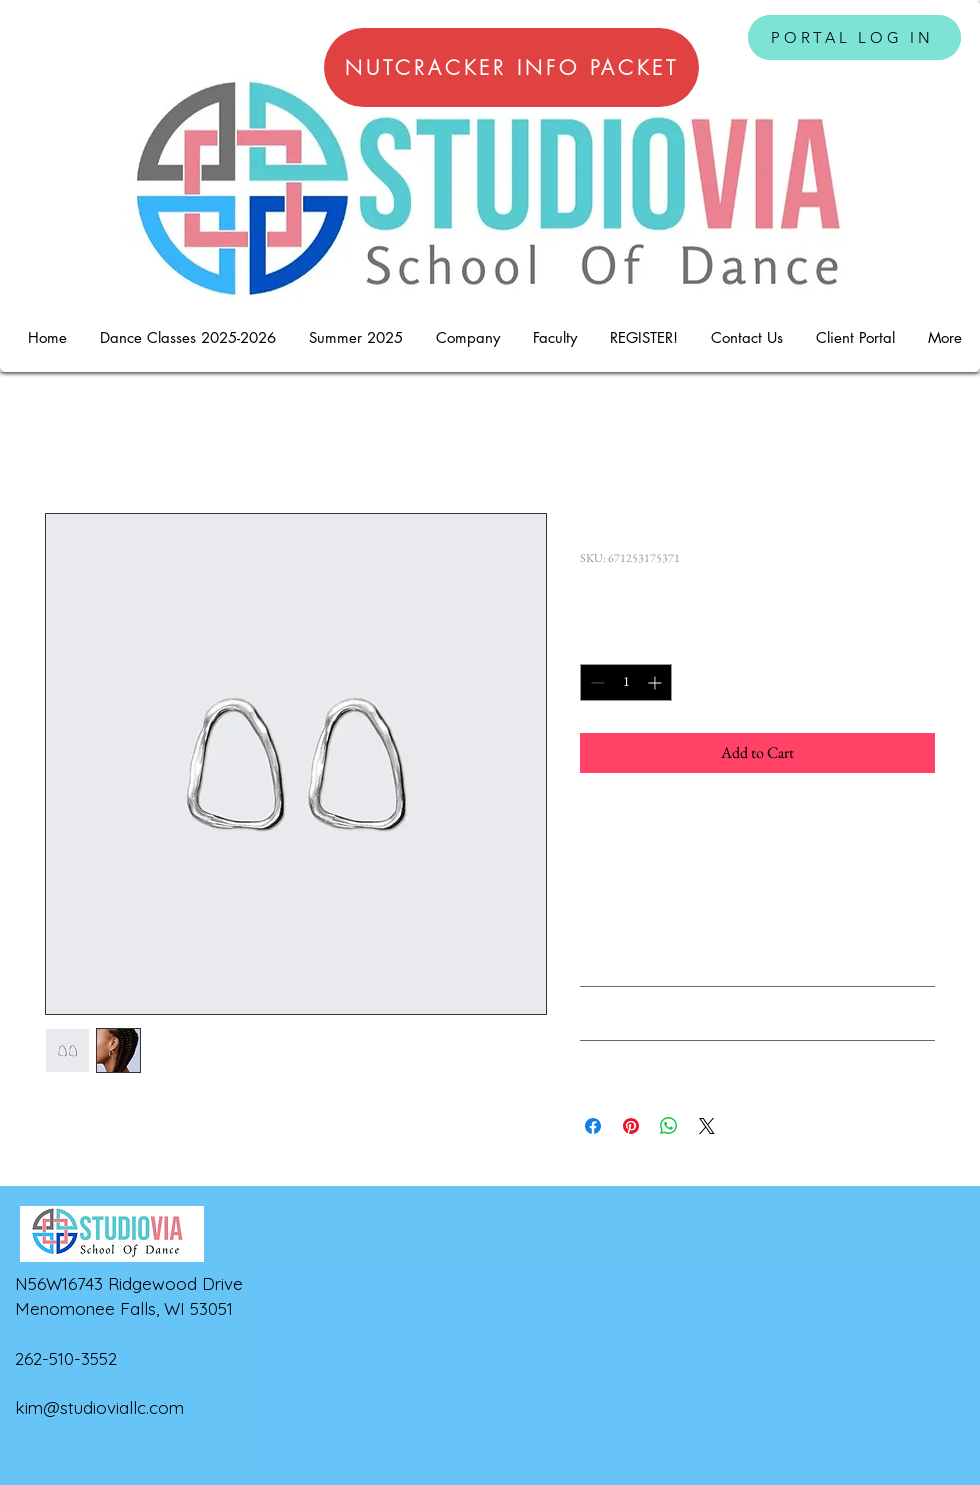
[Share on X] (707, 1126)
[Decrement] (595, 682)
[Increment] (656, 682)
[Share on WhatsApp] (669, 1126)
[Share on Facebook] (593, 1126)
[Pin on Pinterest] (631, 1126)
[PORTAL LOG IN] (854, 37)
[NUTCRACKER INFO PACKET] (511, 67)
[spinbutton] (626, 682)
